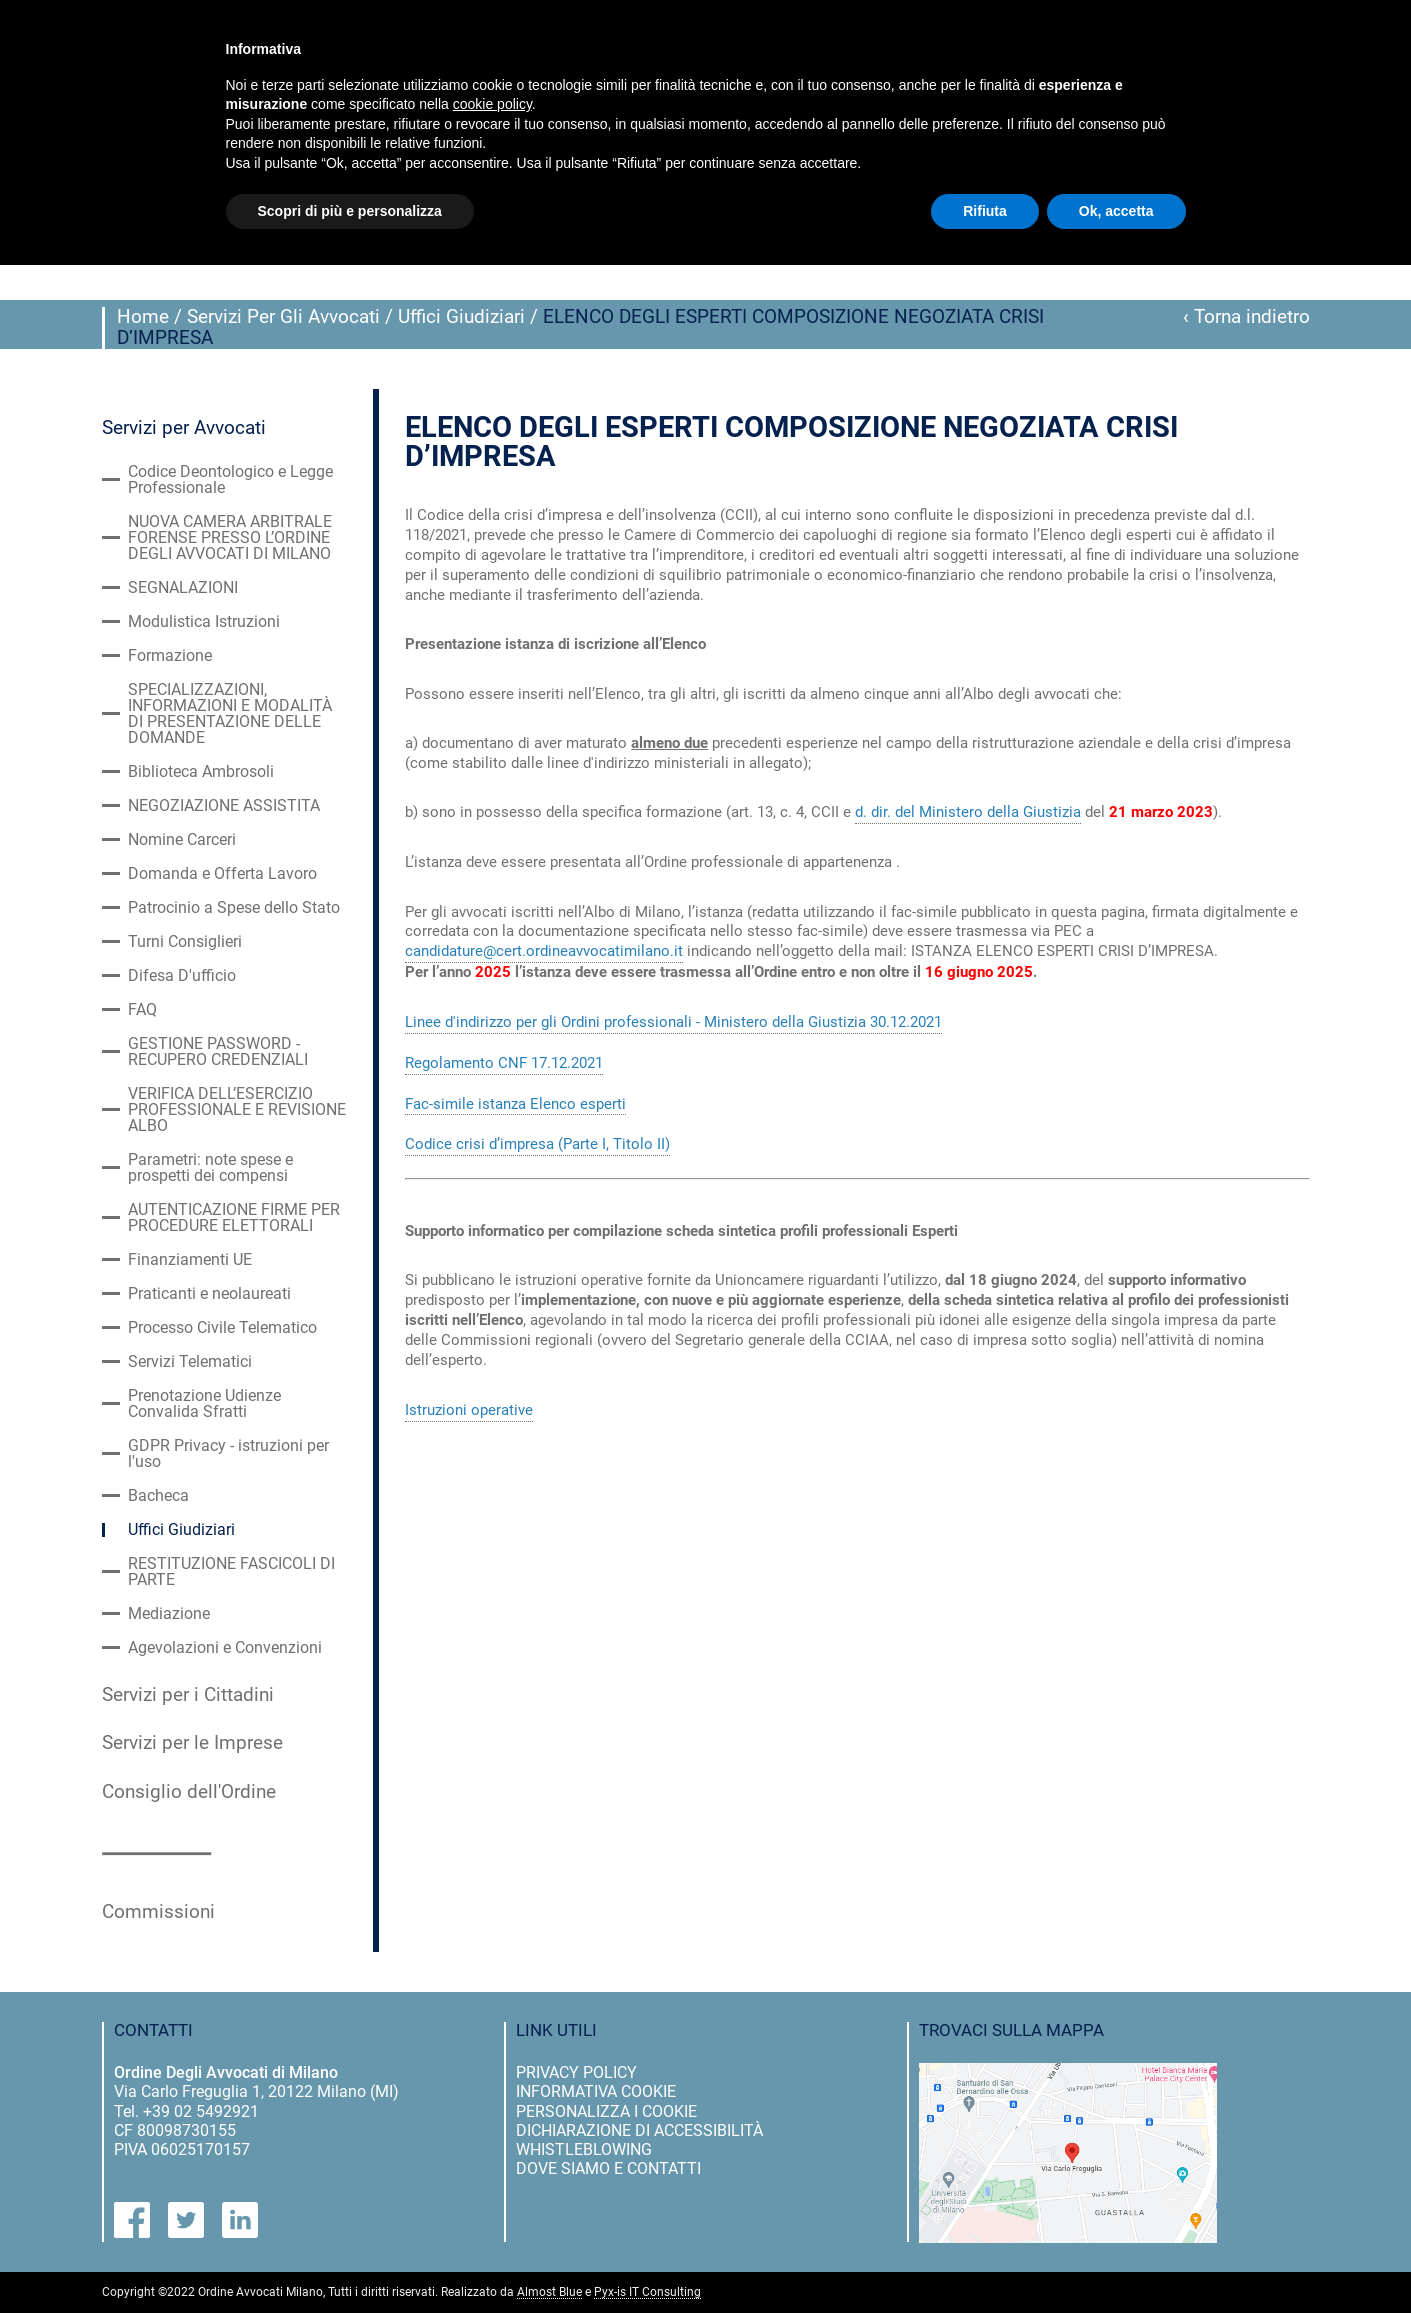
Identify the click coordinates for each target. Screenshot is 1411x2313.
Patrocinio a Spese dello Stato (234, 908)
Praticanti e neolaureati (209, 1294)
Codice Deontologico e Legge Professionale (230, 480)
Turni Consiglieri (185, 942)
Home (143, 317)
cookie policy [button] (492, 104)
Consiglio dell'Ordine (189, 1792)
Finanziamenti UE (190, 1260)
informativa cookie (596, 2091)
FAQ (142, 1010)
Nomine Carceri (182, 840)
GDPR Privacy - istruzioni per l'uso (228, 1454)
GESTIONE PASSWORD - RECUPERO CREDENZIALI (218, 1052)
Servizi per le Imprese (192, 1743)
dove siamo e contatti (608, 2168)
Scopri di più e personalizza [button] (350, 211)
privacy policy (576, 2072)
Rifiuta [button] (985, 211)
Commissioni (158, 1912)
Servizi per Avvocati (184, 428)
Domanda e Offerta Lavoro (222, 874)
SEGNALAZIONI (183, 588)
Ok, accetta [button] (1116, 211)
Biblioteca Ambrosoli (201, 772)
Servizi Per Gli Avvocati (283, 317)
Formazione (170, 656)
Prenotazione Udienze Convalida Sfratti (204, 1404)
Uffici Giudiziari (461, 317)
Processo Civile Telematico (222, 1328)
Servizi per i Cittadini (188, 1695)
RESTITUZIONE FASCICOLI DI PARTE (231, 1572)
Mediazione (169, 1614)
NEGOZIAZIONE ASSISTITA (224, 806)
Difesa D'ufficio (182, 976)
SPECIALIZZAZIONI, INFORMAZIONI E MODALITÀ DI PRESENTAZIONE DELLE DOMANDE (230, 714)
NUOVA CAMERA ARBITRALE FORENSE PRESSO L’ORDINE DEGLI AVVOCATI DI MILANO (230, 538)
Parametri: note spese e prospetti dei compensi (210, 1168)
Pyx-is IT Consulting (647, 2292)
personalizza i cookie (606, 2111)
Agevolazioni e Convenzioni (225, 1648)
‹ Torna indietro (1246, 317)
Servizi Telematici (190, 1362)
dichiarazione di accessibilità (639, 2130)
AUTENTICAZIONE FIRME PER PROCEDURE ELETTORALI (234, 1218)
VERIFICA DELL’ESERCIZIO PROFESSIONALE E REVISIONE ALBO (237, 1110)
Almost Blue (549, 2292)
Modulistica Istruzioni (204, 622)
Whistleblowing (584, 2149)
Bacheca (158, 1496)
